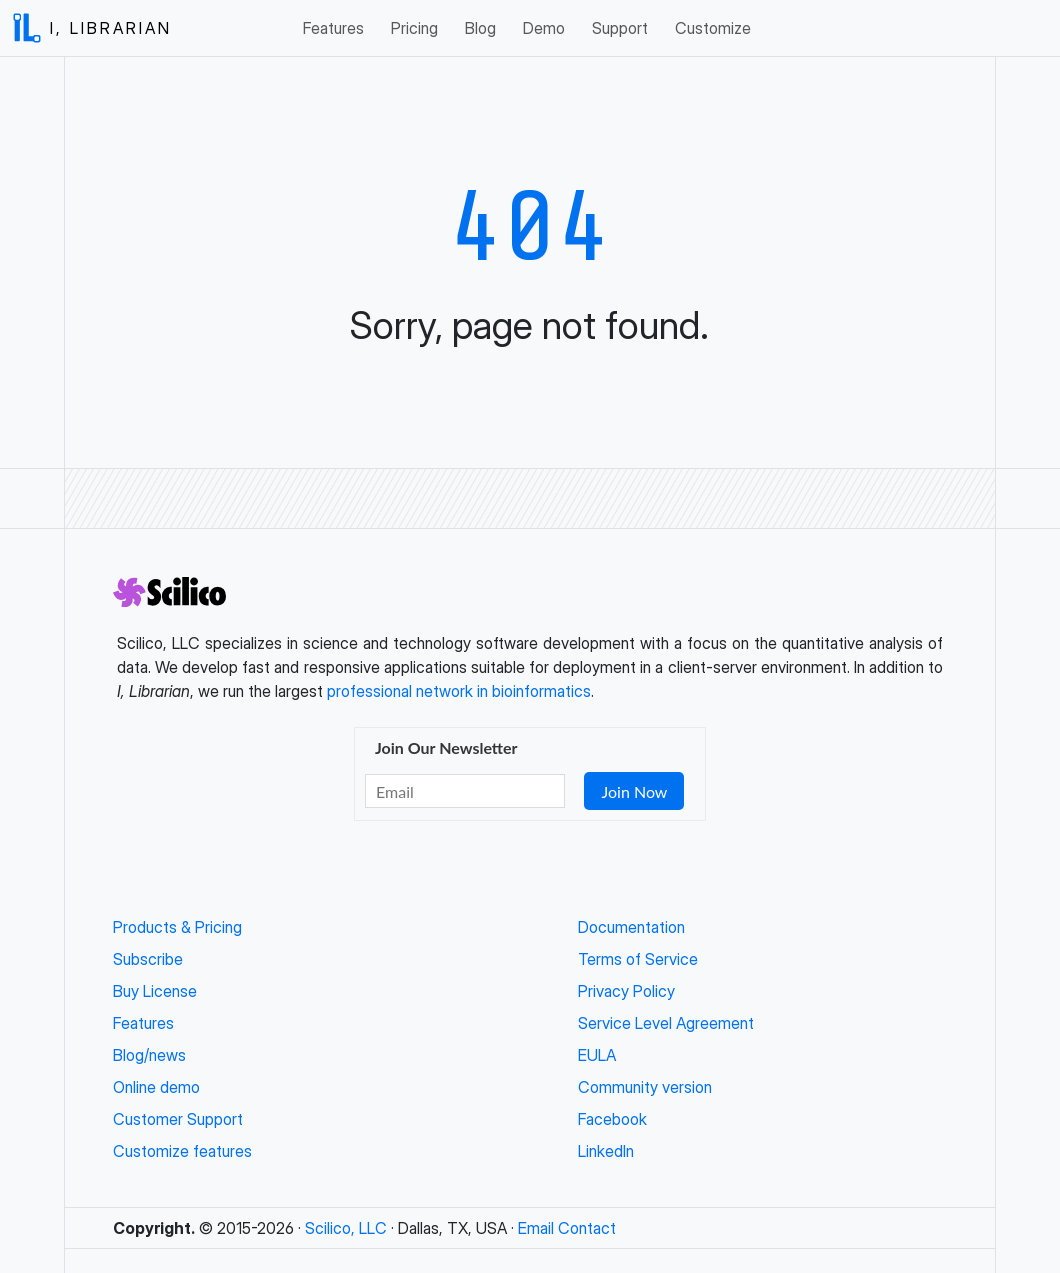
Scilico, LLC (346, 1228)
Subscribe (148, 959)
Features (333, 28)
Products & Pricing (177, 927)
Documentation (631, 927)
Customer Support (178, 1119)
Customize (713, 28)
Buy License (155, 991)
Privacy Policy (626, 991)
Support (620, 28)
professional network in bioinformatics (459, 691)
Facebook (612, 1119)
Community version (645, 1087)
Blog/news (149, 1055)
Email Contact (567, 1228)
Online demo (156, 1087)
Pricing (414, 28)
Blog (480, 28)
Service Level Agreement (666, 1023)
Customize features (182, 1151)
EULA (597, 1055)
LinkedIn (606, 1151)
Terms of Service (638, 959)
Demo (544, 28)
